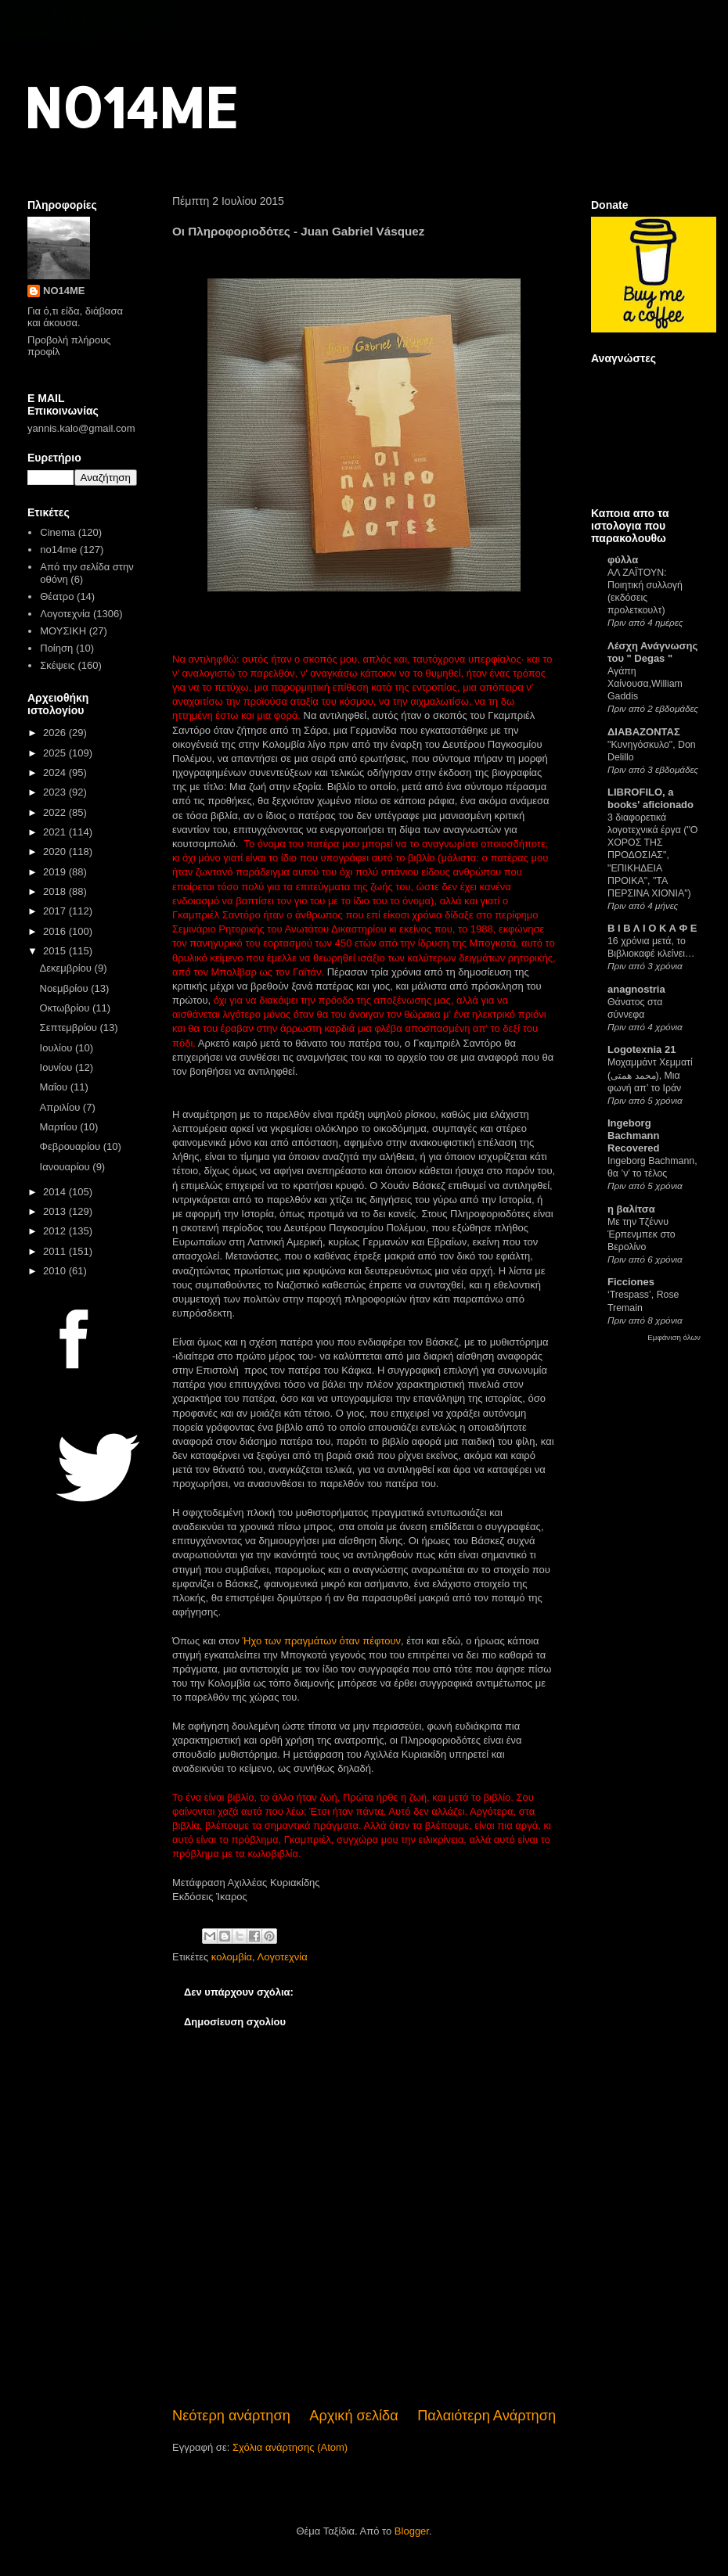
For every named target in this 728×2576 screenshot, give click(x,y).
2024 (56, 772)
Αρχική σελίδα (353, 2415)
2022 (56, 812)
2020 (56, 851)
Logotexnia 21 (641, 1049)
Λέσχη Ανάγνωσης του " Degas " (652, 652)
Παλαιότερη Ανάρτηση (486, 2415)
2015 (56, 951)
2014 (56, 1192)
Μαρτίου (60, 1127)
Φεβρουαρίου (71, 1146)
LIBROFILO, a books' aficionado (650, 798)
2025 (56, 753)
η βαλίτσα (631, 1209)
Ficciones (630, 1282)
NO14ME (130, 107)
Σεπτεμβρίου (70, 1027)
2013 (56, 1211)
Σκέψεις (57, 665)
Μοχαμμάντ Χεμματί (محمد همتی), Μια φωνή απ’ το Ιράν (650, 1075)
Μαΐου (55, 1087)
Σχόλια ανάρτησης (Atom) (290, 2447)
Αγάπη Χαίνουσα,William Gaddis (645, 684)
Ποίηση (56, 648)
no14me (58, 549)
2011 (56, 1251)
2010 (56, 1271)
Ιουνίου (57, 1067)
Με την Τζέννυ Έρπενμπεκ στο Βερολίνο (641, 1234)
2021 (56, 832)
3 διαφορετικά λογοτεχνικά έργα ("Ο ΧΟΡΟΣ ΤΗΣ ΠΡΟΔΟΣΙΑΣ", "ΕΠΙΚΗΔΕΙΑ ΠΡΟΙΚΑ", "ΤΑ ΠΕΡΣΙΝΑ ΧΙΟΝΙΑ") (652, 855)
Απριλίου (61, 1107)
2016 (56, 931)
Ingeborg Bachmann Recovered (633, 1135)
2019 (56, 872)
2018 (56, 891)
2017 (56, 911)
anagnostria (636, 989)
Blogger (412, 2531)
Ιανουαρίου (66, 1167)
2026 (56, 732)
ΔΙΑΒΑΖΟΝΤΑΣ (643, 732)
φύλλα (622, 560)
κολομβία (231, 1957)
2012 (56, 1231)
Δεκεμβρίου (67, 968)
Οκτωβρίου (66, 1008)
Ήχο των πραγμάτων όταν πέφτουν (322, 1641)
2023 (56, 792)
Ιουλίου (57, 1048)
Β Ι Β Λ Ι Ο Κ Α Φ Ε (652, 928)
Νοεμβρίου (66, 988)
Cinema (57, 532)
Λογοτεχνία (283, 1957)
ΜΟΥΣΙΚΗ (63, 631)
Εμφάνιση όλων (674, 1337)
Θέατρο (57, 596)
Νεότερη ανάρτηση (231, 2415)
